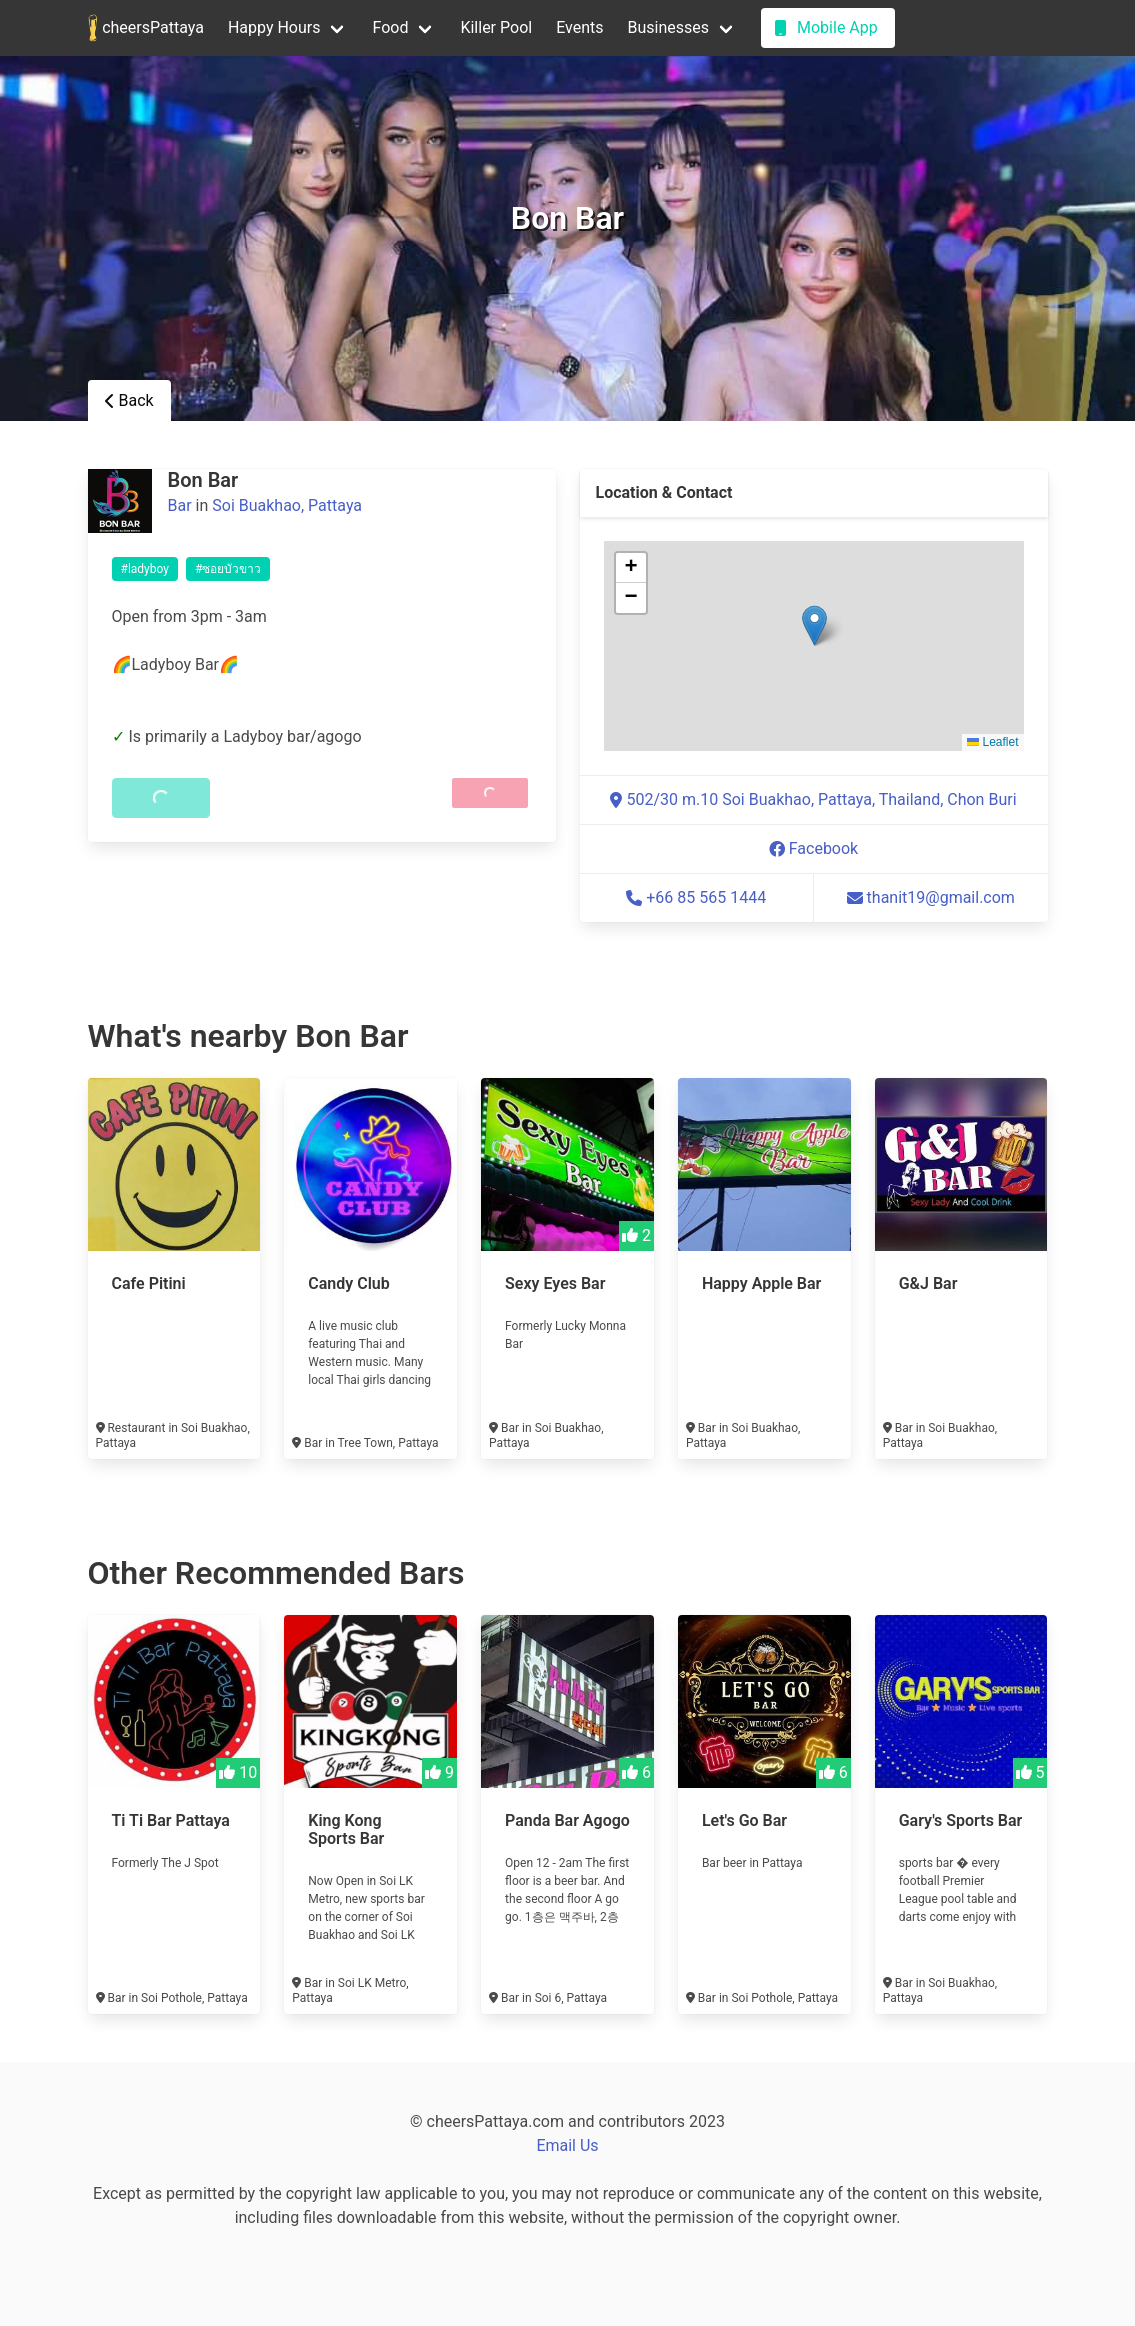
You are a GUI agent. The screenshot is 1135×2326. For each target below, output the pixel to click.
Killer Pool (496, 27)
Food (390, 27)
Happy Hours (274, 27)
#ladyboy (145, 569)
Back (129, 400)
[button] (814, 625)
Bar (180, 505)
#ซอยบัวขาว (228, 569)
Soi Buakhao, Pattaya (287, 505)
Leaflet (992, 742)
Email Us (567, 2145)
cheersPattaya (146, 28)
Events (579, 27)
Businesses (669, 27)
